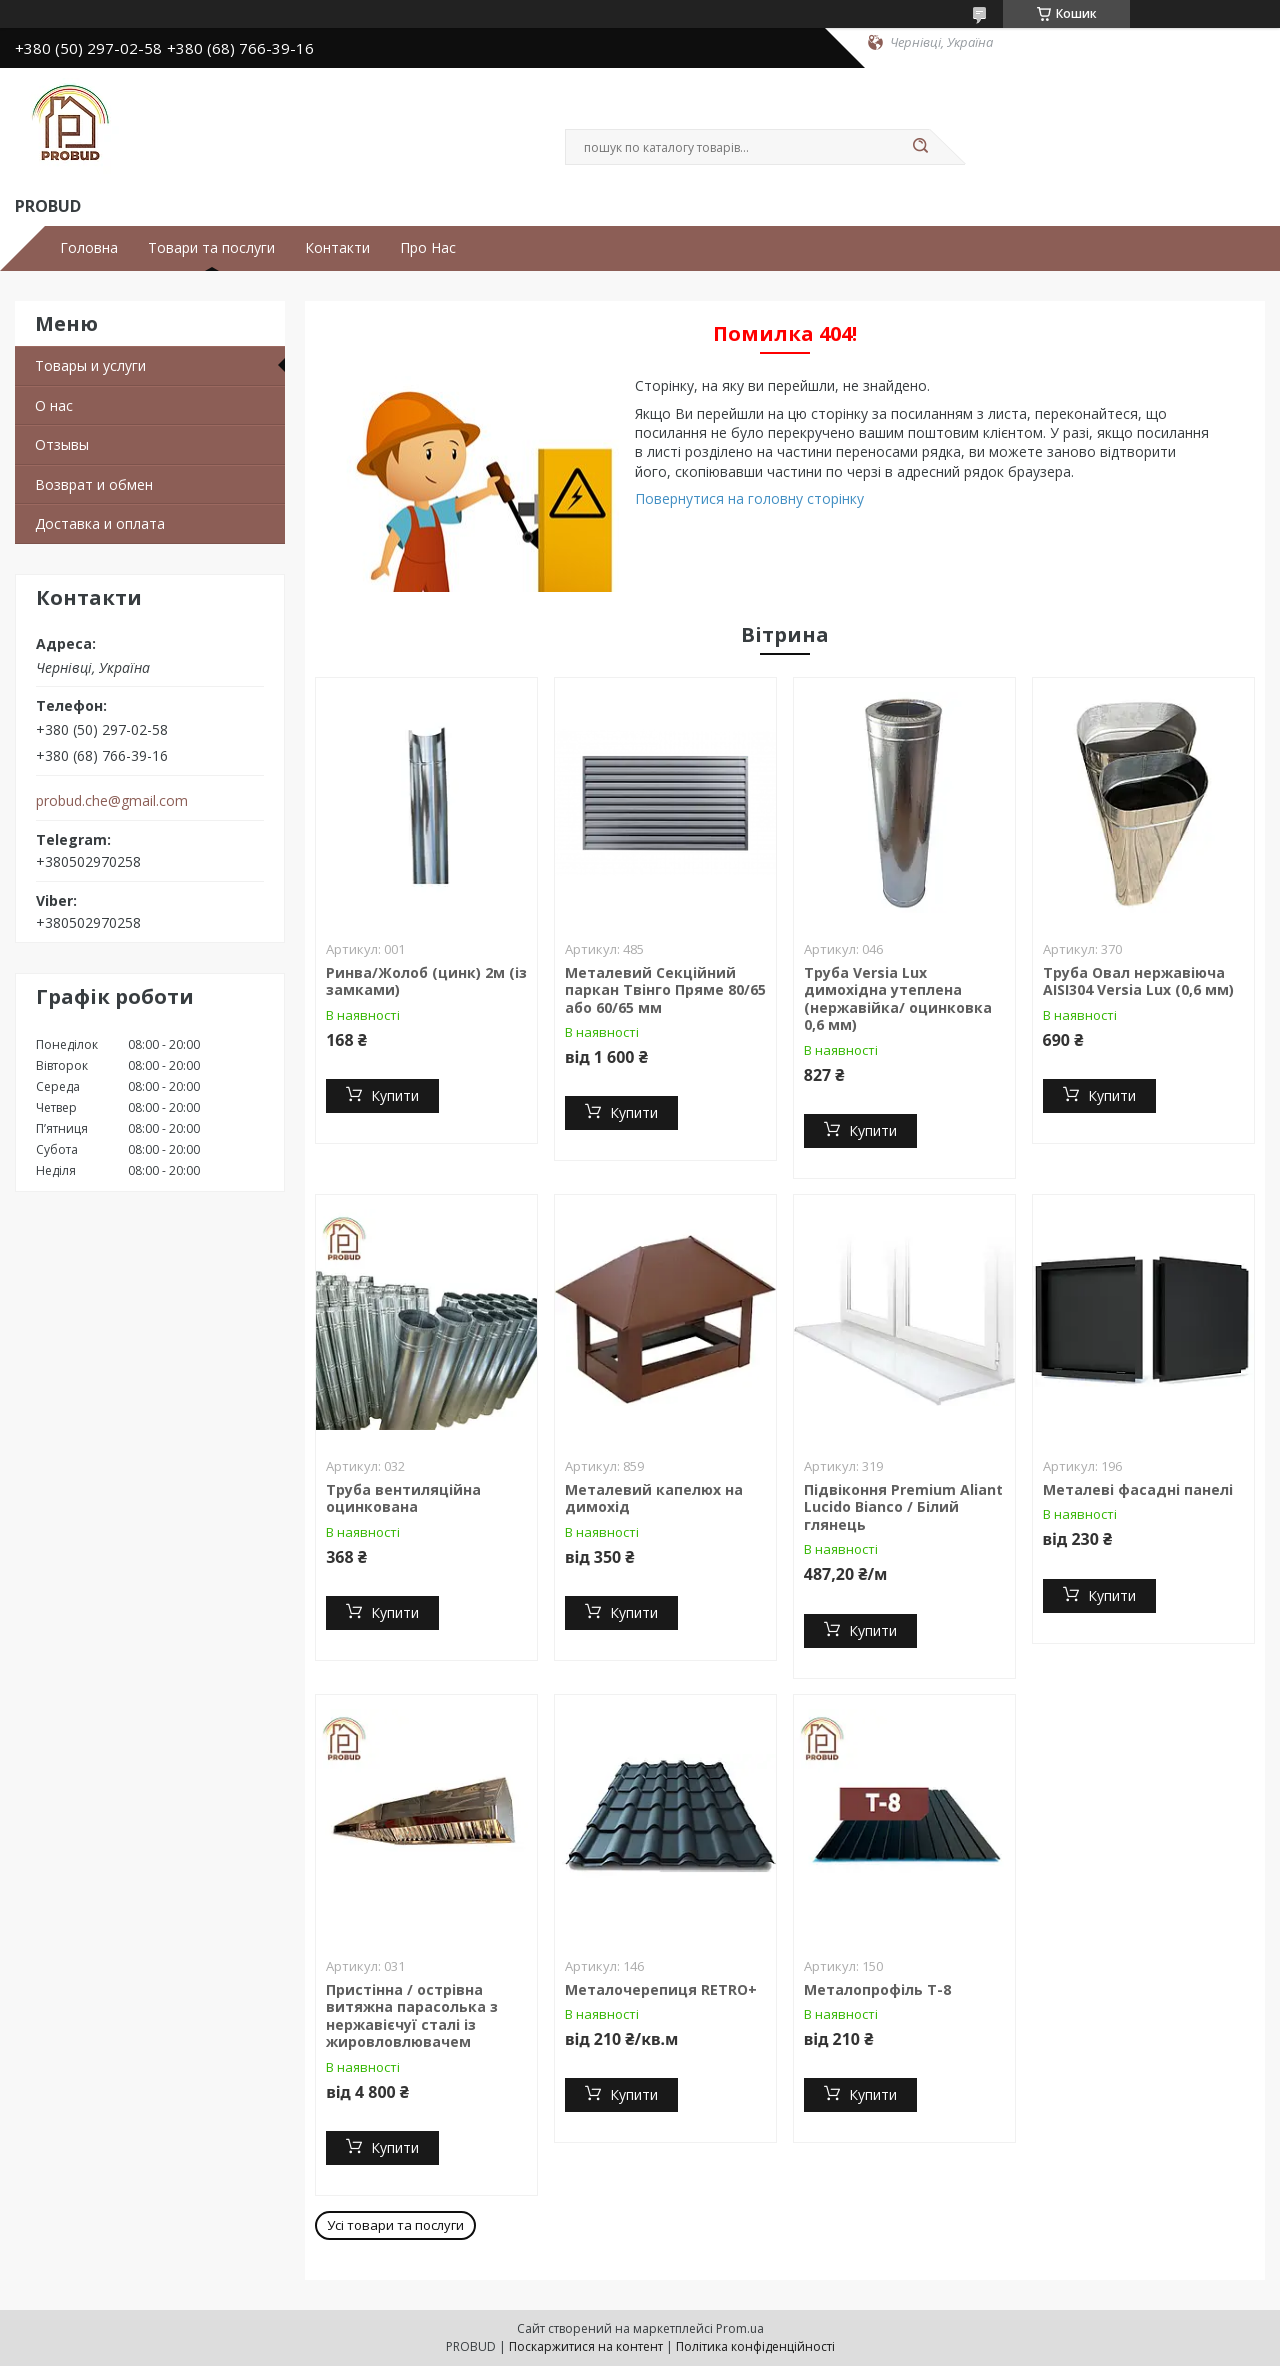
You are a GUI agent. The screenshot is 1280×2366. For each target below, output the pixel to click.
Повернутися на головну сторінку (749, 498)
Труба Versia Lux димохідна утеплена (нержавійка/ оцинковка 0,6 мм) (898, 999)
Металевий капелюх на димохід (654, 1498)
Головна (89, 248)
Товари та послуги (211, 248)
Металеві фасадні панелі (1138, 1489)
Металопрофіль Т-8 (877, 1989)
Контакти (337, 248)
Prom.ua (740, 2328)
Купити (395, 1095)
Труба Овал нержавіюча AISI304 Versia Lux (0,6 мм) (1138, 981)
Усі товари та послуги (395, 2225)
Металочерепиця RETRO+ (661, 1989)
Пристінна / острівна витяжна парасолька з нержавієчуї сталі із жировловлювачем (412, 2016)
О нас (54, 405)
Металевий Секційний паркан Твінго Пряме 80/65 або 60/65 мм (665, 990)
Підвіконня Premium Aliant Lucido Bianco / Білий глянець (903, 1507)
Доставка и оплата (100, 523)
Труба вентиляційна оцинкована (403, 1498)
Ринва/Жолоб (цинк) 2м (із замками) (426, 981)
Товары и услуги (90, 365)
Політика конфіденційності (755, 2346)
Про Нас (428, 248)
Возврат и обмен (94, 484)
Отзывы (62, 444)
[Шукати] (920, 147)
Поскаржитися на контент (586, 2346)
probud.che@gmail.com (112, 801)
